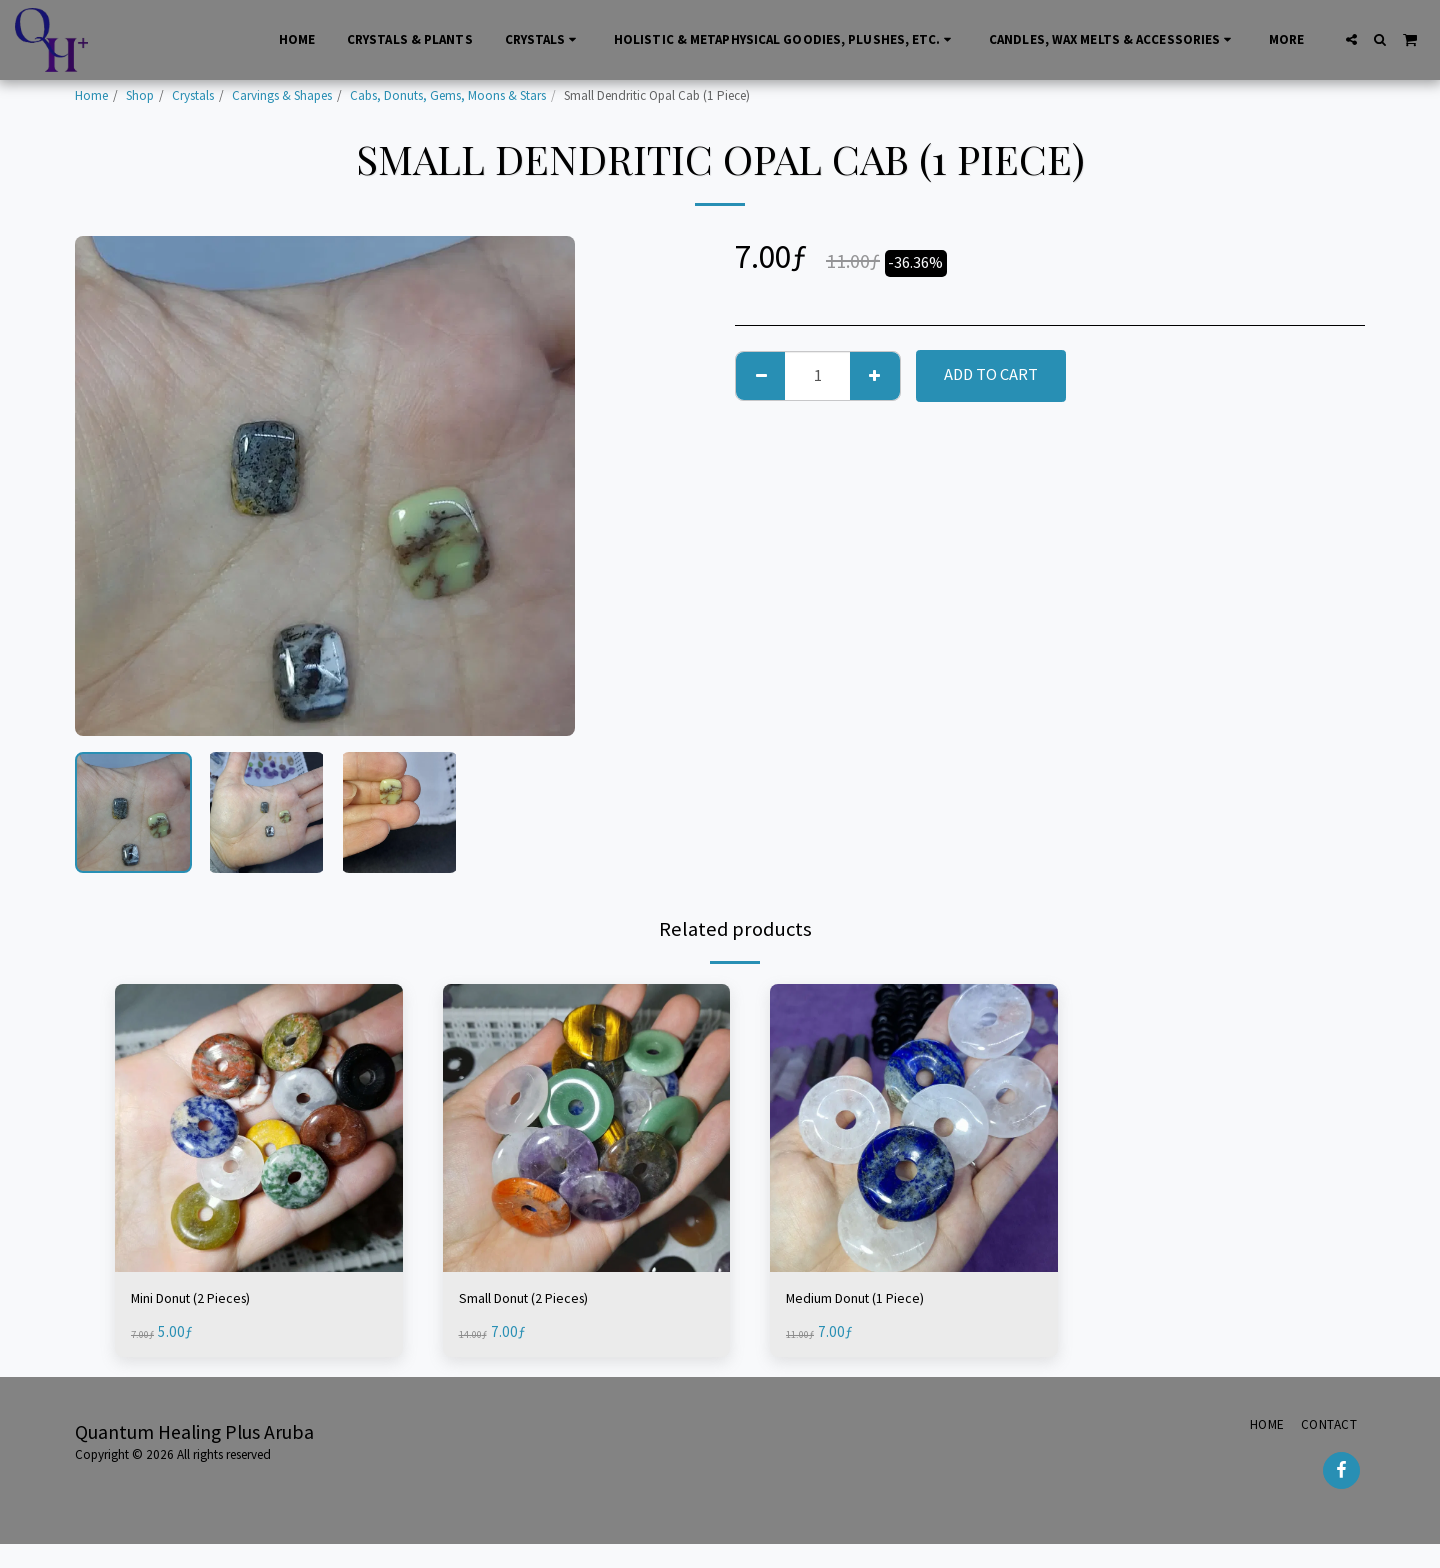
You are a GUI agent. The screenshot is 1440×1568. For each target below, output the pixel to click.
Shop (140, 95)
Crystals (193, 95)
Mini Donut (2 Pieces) (204, 1299)
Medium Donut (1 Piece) (869, 1299)
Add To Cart (991, 374)
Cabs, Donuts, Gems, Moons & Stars (448, 95)
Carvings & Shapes (282, 95)
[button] (1351, 39)
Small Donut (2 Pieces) (538, 1299)
